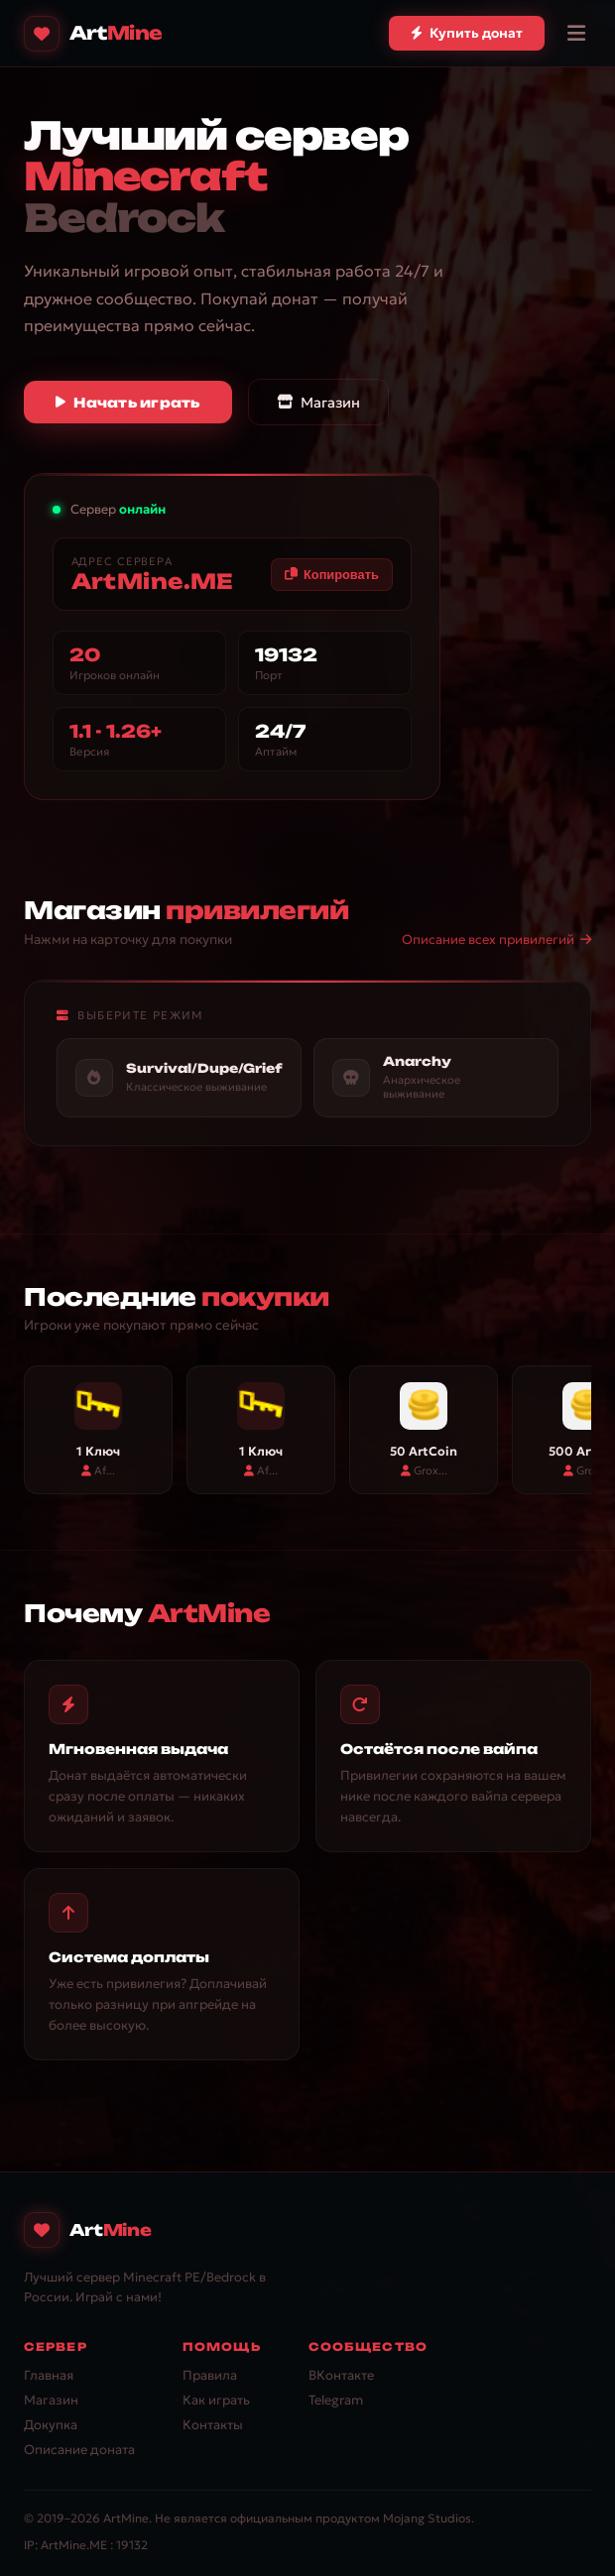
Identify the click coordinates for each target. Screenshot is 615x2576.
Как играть (216, 2400)
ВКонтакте (341, 2375)
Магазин (318, 402)
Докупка (50, 2424)
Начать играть (128, 402)
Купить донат (466, 33)
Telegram (335, 2400)
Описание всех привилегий (496, 939)
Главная (48, 2375)
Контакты (213, 2424)
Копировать (331, 574)
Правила (210, 2375)
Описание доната (79, 2449)
